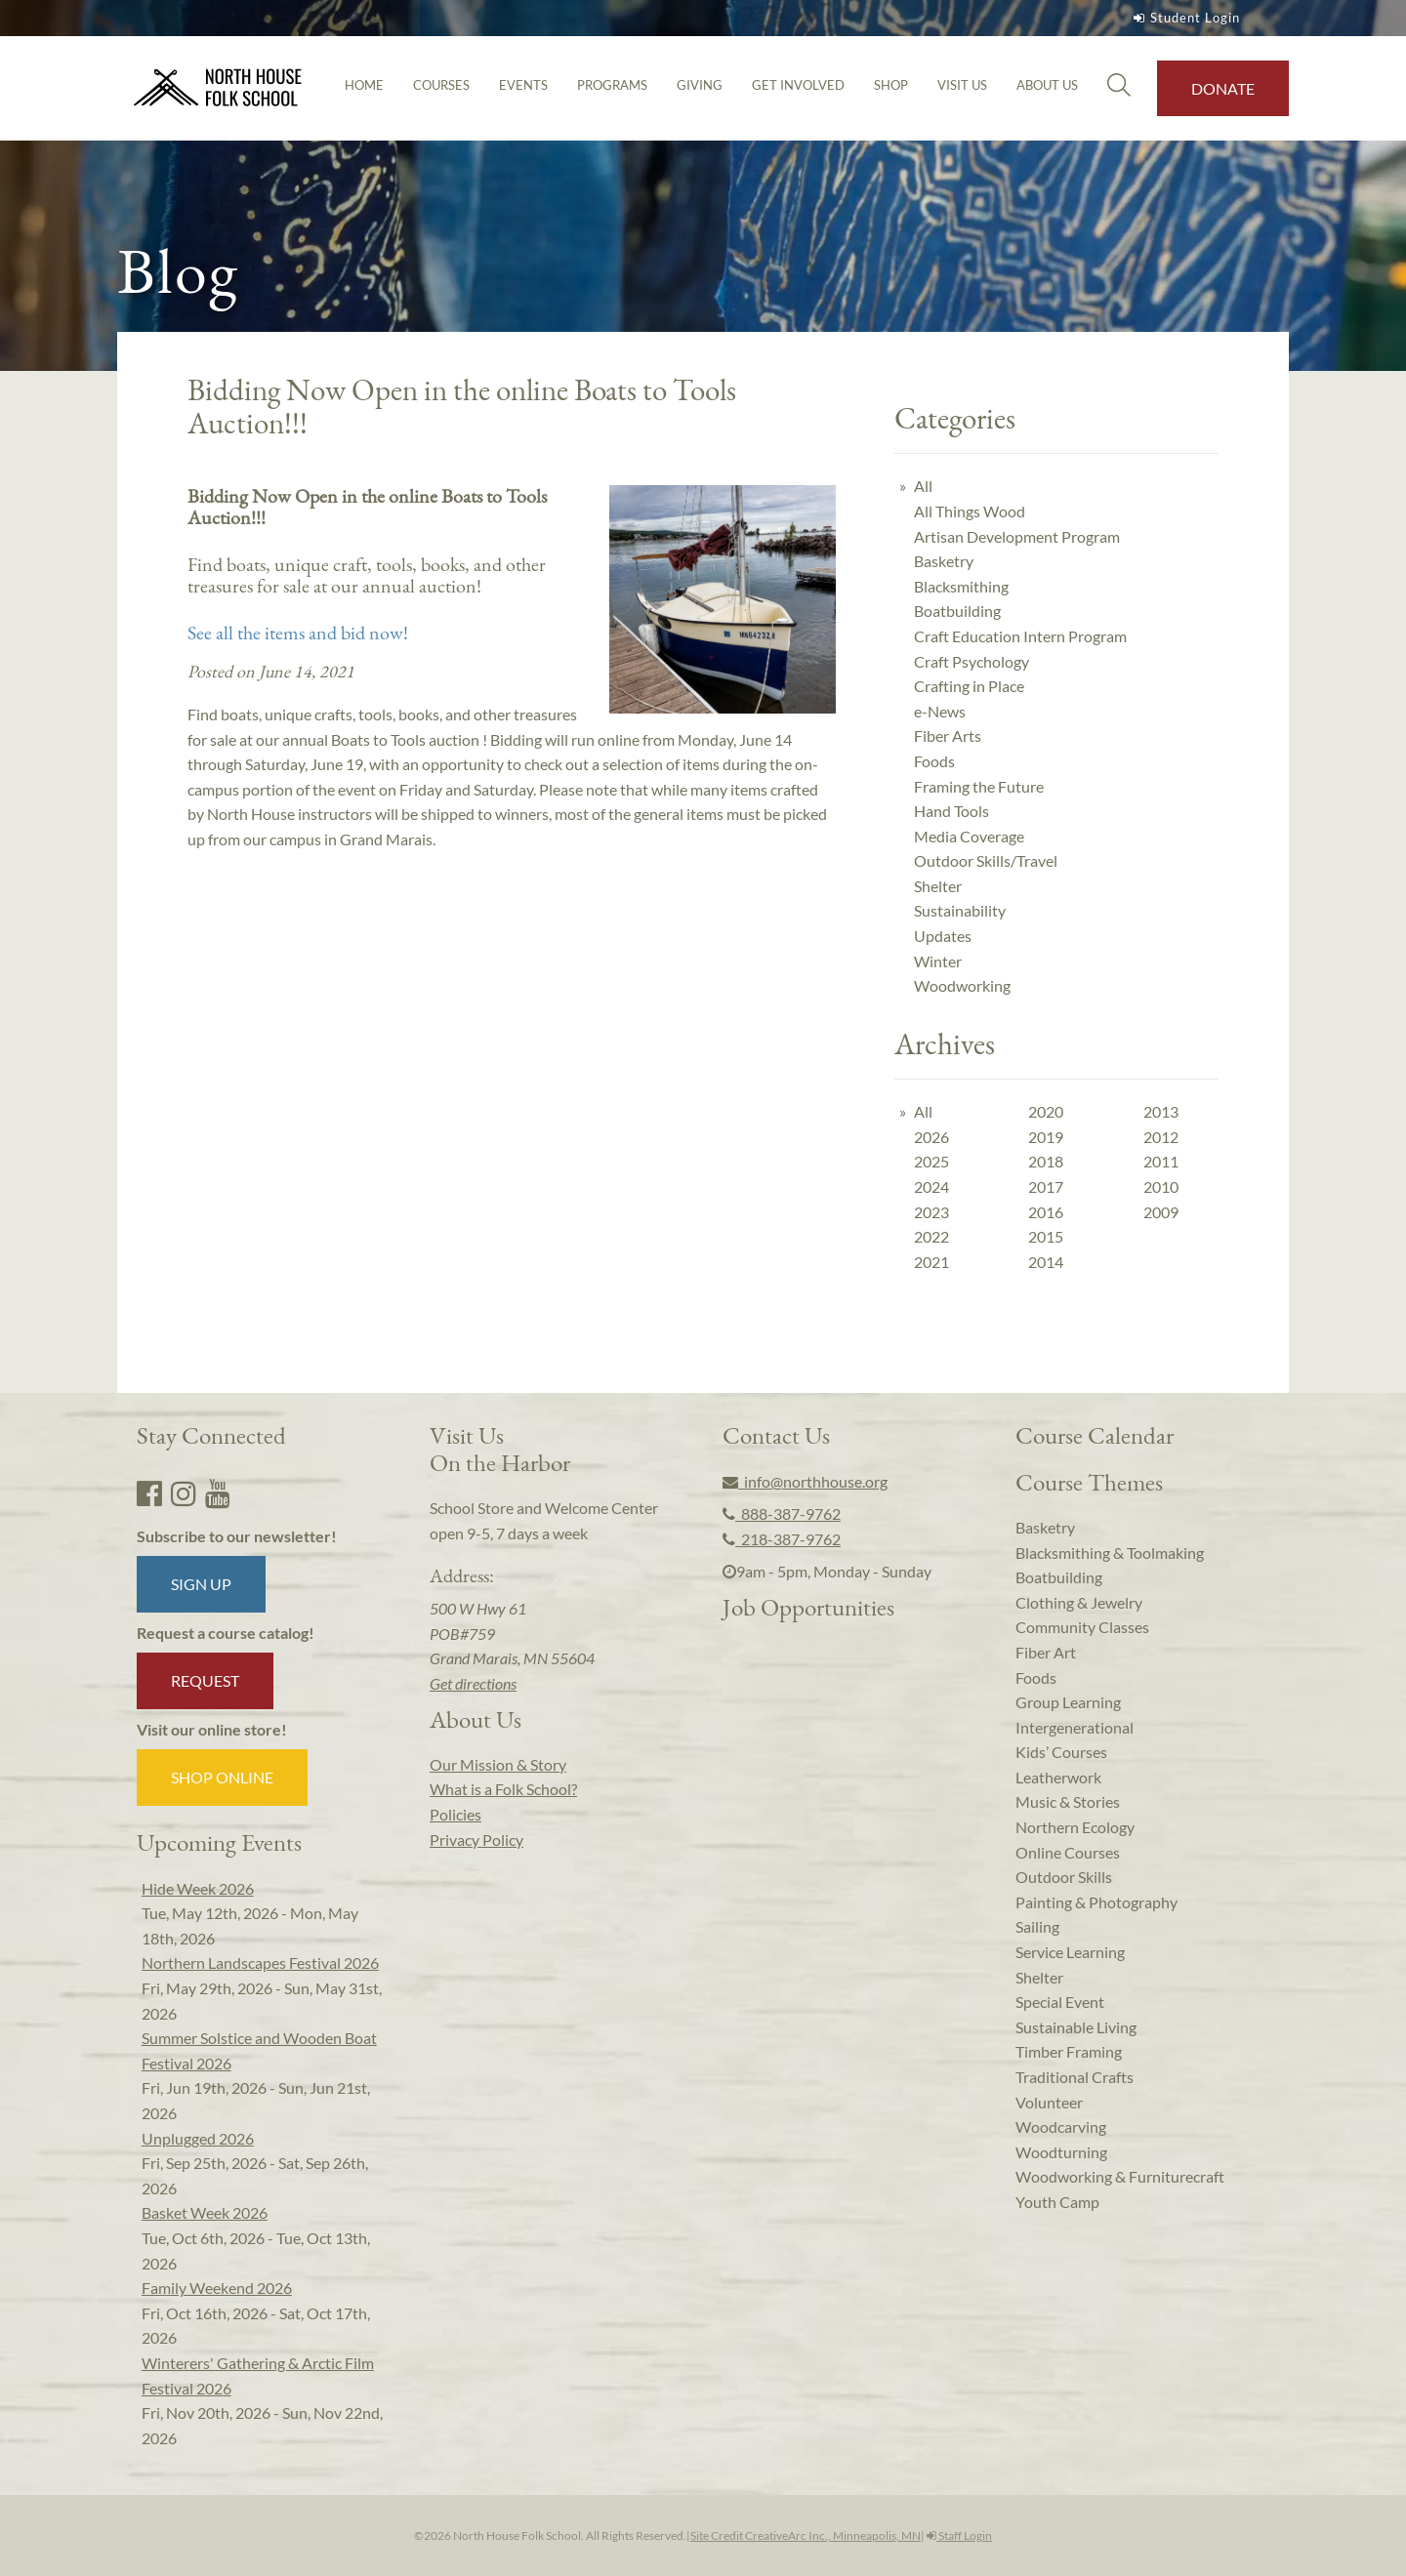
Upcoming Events (219, 1842)
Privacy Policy (476, 1839)
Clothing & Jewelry (1078, 1602)
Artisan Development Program (1017, 536)
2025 (931, 1161)
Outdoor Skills (1063, 1876)
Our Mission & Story (498, 1764)
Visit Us (962, 85)
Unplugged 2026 (198, 2138)
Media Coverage (969, 836)
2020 (1045, 1111)
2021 (931, 1261)
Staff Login (959, 2535)
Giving (700, 85)
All (923, 485)
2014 (1045, 1261)
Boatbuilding (957, 610)
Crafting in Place (969, 685)
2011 (1161, 1161)
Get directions (473, 1683)
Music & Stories (1067, 1801)
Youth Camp (1057, 2201)
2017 (1045, 1186)
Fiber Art (1045, 1652)
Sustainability (960, 910)
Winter (938, 961)
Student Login (1184, 17)
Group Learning (1068, 1702)
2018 (1045, 1161)
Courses (441, 85)
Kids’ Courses (1061, 1751)
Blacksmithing (961, 586)
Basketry (943, 561)
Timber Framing (1068, 2051)
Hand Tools (951, 810)
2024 (931, 1186)
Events (523, 85)
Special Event (1059, 2001)
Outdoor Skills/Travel (985, 860)
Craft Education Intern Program (1020, 636)
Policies (455, 1814)
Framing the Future (979, 786)
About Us (1047, 85)
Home (364, 85)
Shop (891, 85)
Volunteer (1049, 2102)
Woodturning (1061, 2152)
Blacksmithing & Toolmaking (1109, 1552)
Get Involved (798, 85)
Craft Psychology (971, 661)
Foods (934, 761)
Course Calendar (1094, 1435)
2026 (931, 1136)
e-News (940, 711)
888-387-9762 (782, 1513)
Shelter (938, 886)
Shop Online (222, 1777)
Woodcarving (1060, 2126)
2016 (1045, 1212)
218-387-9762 (782, 1539)
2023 (931, 1212)
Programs (612, 85)
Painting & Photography (1096, 1902)
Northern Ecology (1075, 1827)
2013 (1161, 1111)
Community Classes (1082, 1626)
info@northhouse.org (805, 1481)
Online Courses (1067, 1852)
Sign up (201, 1583)
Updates (943, 935)
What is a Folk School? (503, 1788)
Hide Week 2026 (198, 1888)
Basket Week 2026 (205, 2212)
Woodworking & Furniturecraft (1119, 2176)
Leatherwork (1058, 1777)
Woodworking (962, 985)
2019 (1045, 1136)
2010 (1161, 1186)
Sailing (1037, 1926)
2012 (1161, 1136)
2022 (931, 1236)
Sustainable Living (1076, 2027)
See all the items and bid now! (299, 632)
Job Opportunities (808, 1606)
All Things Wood (969, 511)
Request (205, 1680)
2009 (1161, 1212)
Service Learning (1070, 1951)
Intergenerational (1074, 1727)
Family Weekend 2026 (217, 2287)
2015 (1045, 1236)
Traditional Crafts (1074, 2076)
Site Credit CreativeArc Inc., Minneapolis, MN (805, 2535)
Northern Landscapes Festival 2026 (260, 1962)
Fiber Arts (947, 735)
